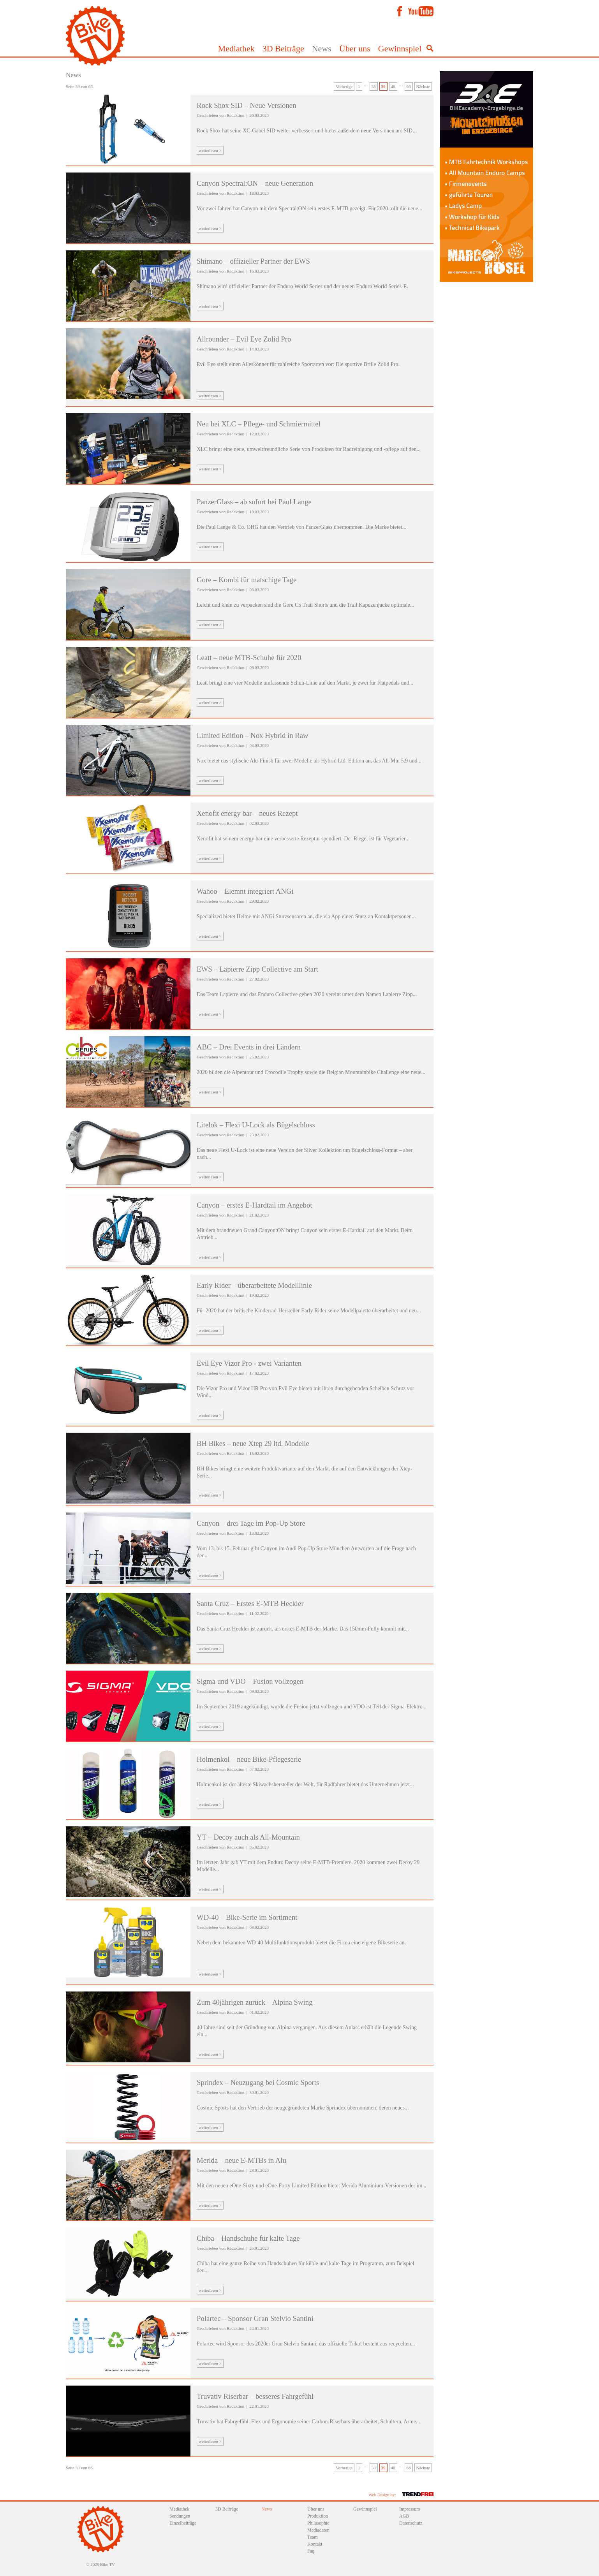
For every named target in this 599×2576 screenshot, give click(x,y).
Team (312, 2537)
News (321, 48)
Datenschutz (410, 2523)
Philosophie (318, 2523)
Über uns (354, 48)
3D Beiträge (283, 48)
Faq (310, 2551)
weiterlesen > (210, 150)
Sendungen (179, 2516)
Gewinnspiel (399, 48)
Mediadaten (318, 2530)
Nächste (423, 86)
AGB (404, 2516)
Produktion (317, 2516)
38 (374, 86)
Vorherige (344, 86)
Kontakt (314, 2544)
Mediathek (236, 48)
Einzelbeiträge (182, 2523)
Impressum (409, 2509)
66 (409, 86)
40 (393, 86)
